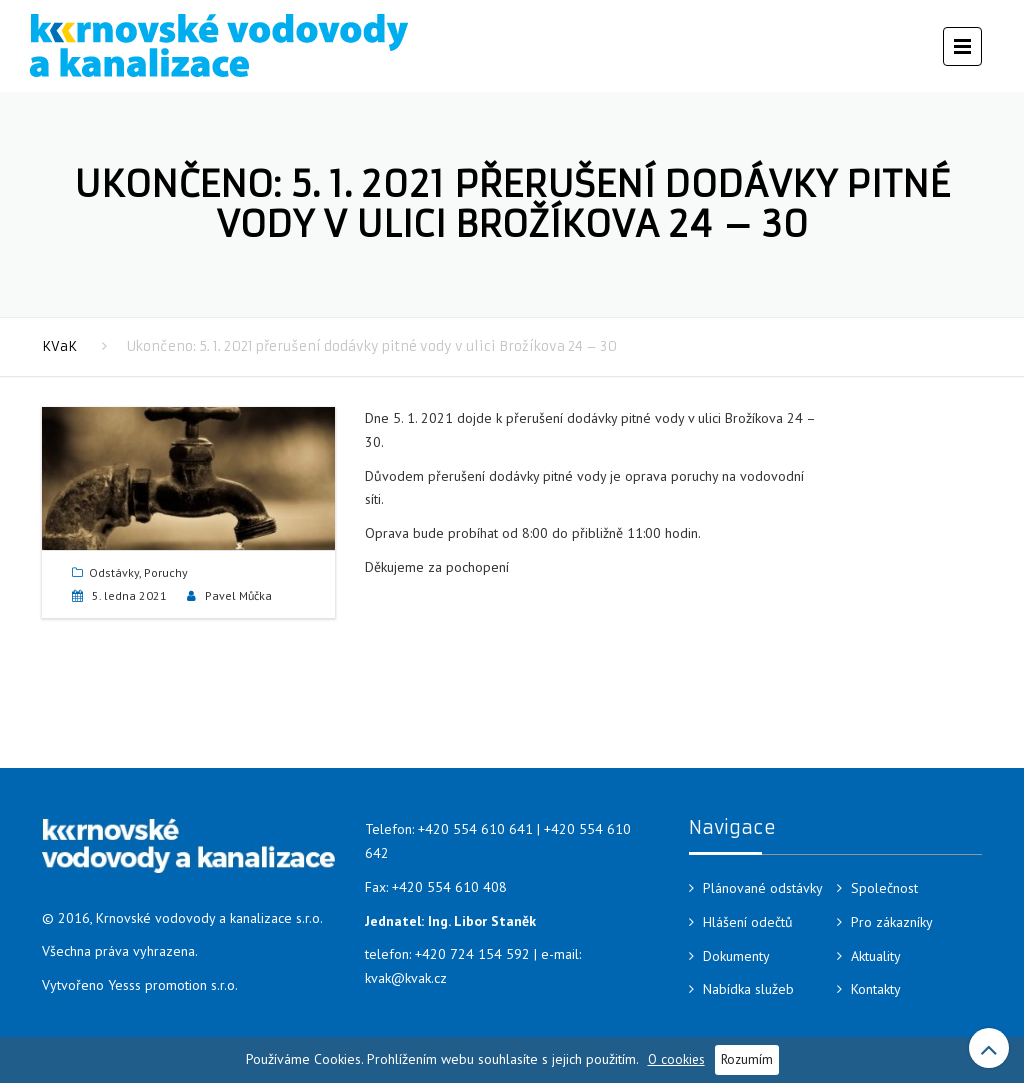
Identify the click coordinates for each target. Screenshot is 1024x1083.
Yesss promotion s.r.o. (173, 985)
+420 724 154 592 (472, 954)
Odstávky (114, 572)
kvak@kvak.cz (406, 978)
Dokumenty (736, 956)
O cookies (676, 1059)
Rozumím (747, 1059)
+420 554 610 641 (475, 829)
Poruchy (166, 572)
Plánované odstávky (763, 888)
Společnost (884, 888)
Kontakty (876, 989)
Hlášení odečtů (748, 922)
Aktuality (876, 956)
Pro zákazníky (892, 922)
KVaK (59, 346)
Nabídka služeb (748, 989)
